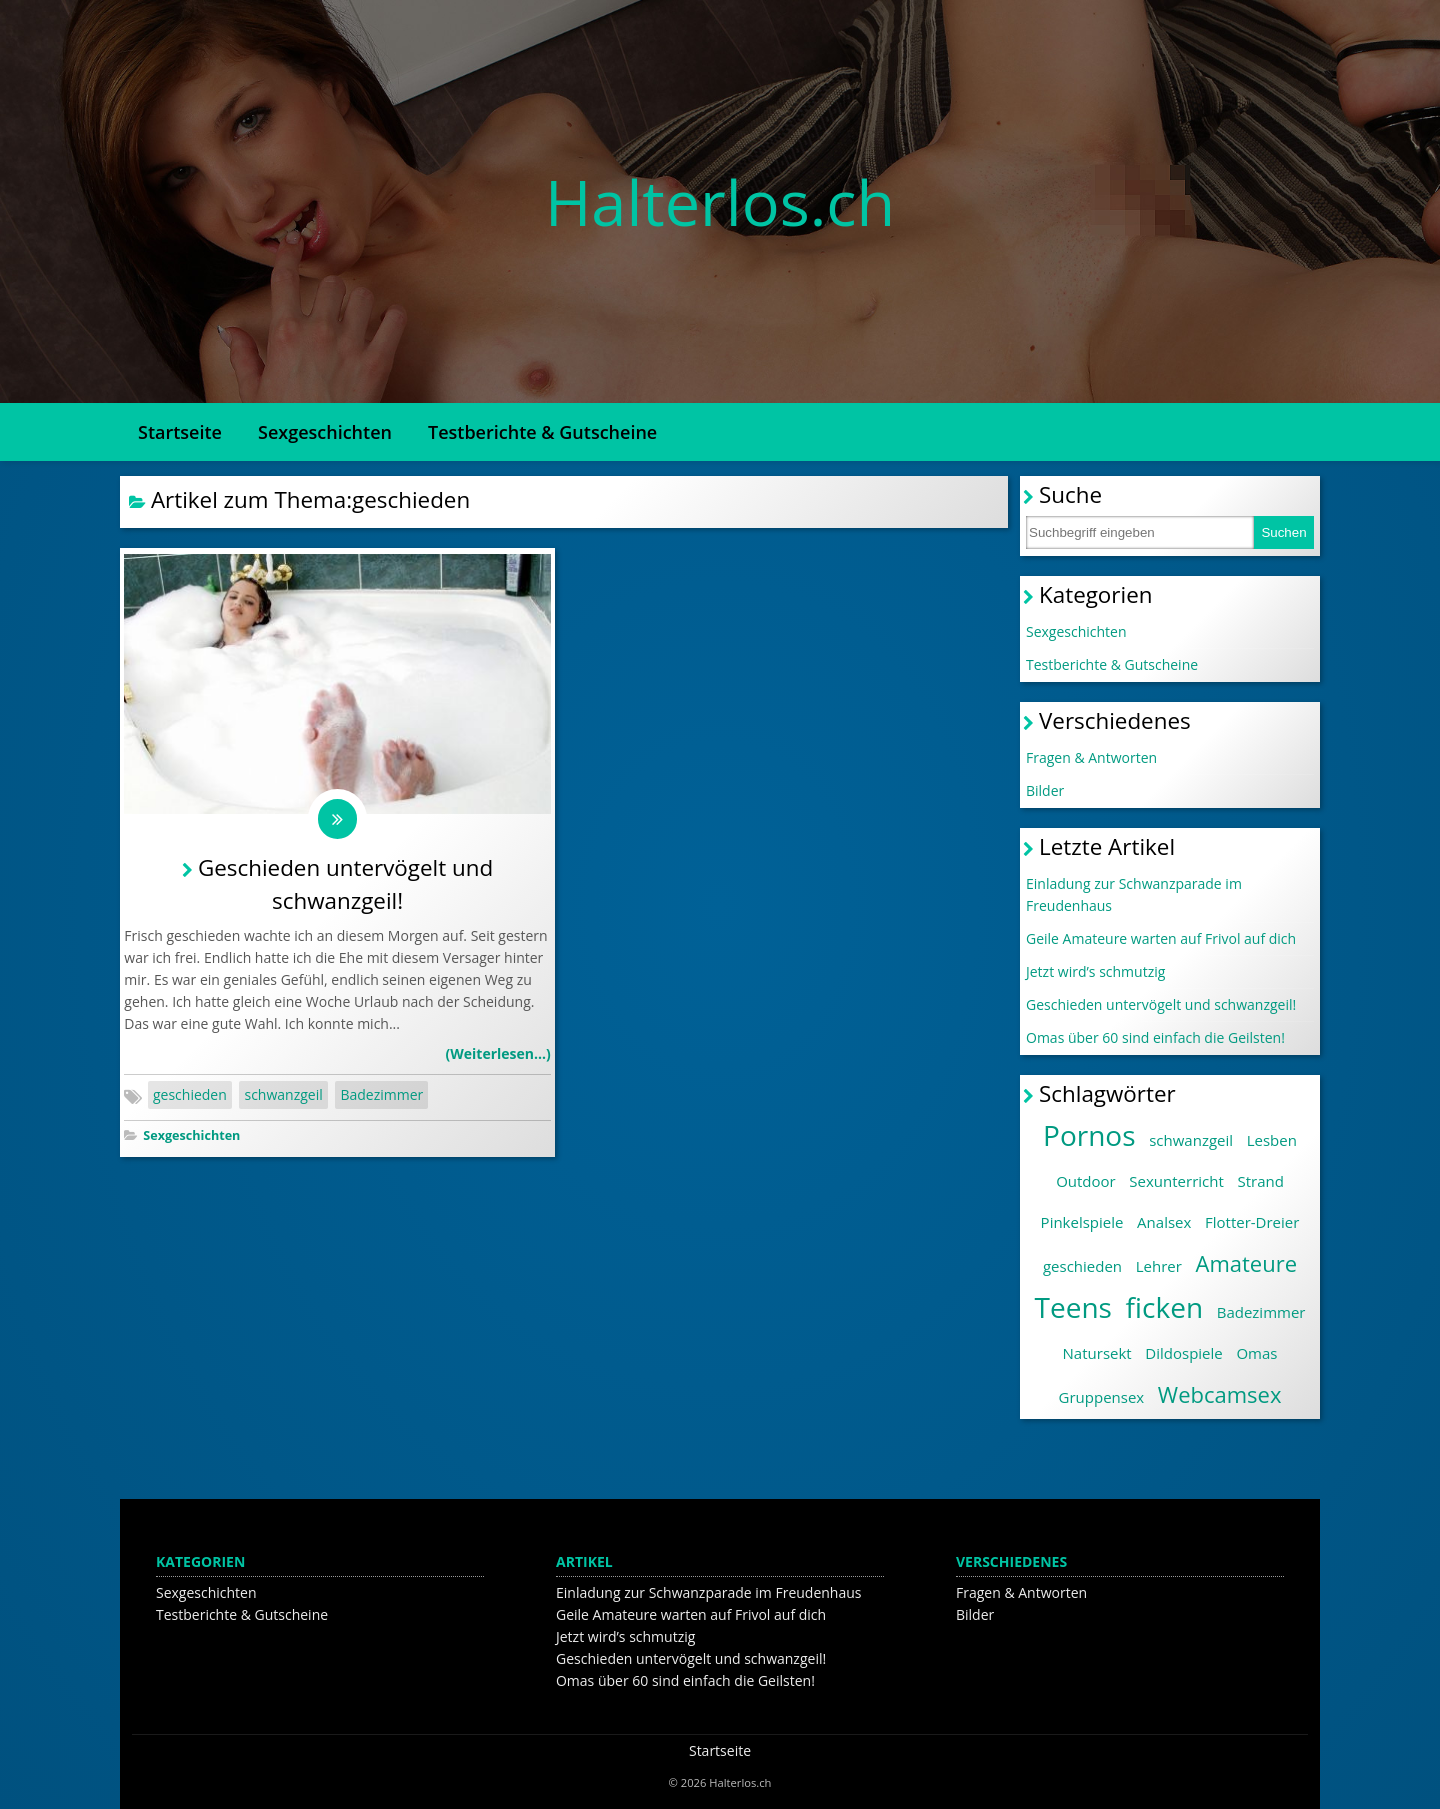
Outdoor (1086, 1181)
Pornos (1089, 1135)
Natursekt (1097, 1353)
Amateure (1246, 1263)
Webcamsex (1220, 1394)
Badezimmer (381, 1095)
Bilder (1045, 790)
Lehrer (1159, 1266)
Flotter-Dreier (1252, 1222)
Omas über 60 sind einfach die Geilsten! (1155, 1037)
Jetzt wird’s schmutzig (1095, 971)
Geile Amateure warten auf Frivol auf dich (1161, 938)
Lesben (1272, 1140)
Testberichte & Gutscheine (542, 432)
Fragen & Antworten (1091, 757)
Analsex (1164, 1222)
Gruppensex (1102, 1397)
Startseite (180, 432)
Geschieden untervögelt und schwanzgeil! (1161, 1004)
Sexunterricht (1176, 1181)
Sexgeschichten (325, 432)
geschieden (190, 1095)
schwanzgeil (283, 1095)
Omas (1256, 1353)
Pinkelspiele (1082, 1222)
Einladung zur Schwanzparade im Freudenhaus (1134, 894)
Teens (1073, 1307)
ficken (1165, 1307)
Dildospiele (1183, 1353)
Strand (1260, 1181)
